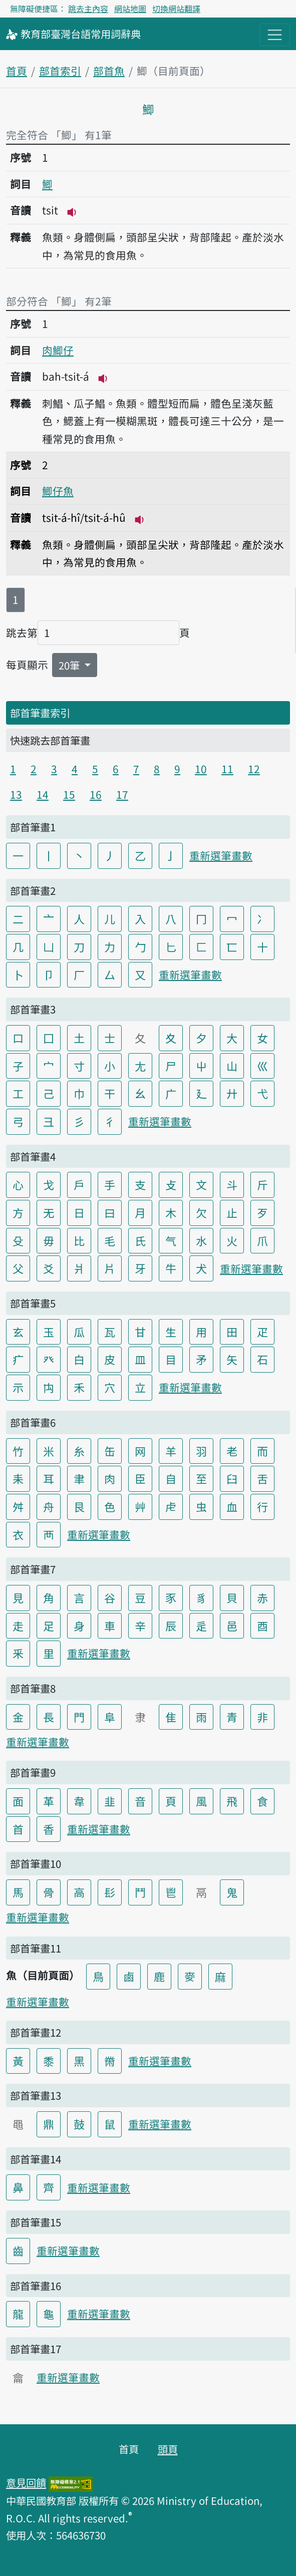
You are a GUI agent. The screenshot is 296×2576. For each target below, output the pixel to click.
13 (16, 794)
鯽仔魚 (58, 490)
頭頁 (168, 2448)
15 (69, 794)
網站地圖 (130, 9)
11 (227, 768)
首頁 (16, 70)
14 (43, 794)
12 (254, 768)
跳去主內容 (88, 9)
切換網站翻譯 (176, 9)
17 (122, 794)
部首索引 (60, 70)
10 (201, 768)
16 (96, 794)
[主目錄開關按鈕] (274, 35)
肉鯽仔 (58, 350)
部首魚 (109, 70)
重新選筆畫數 (220, 855)
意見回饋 (26, 2482)
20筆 (70, 665)
